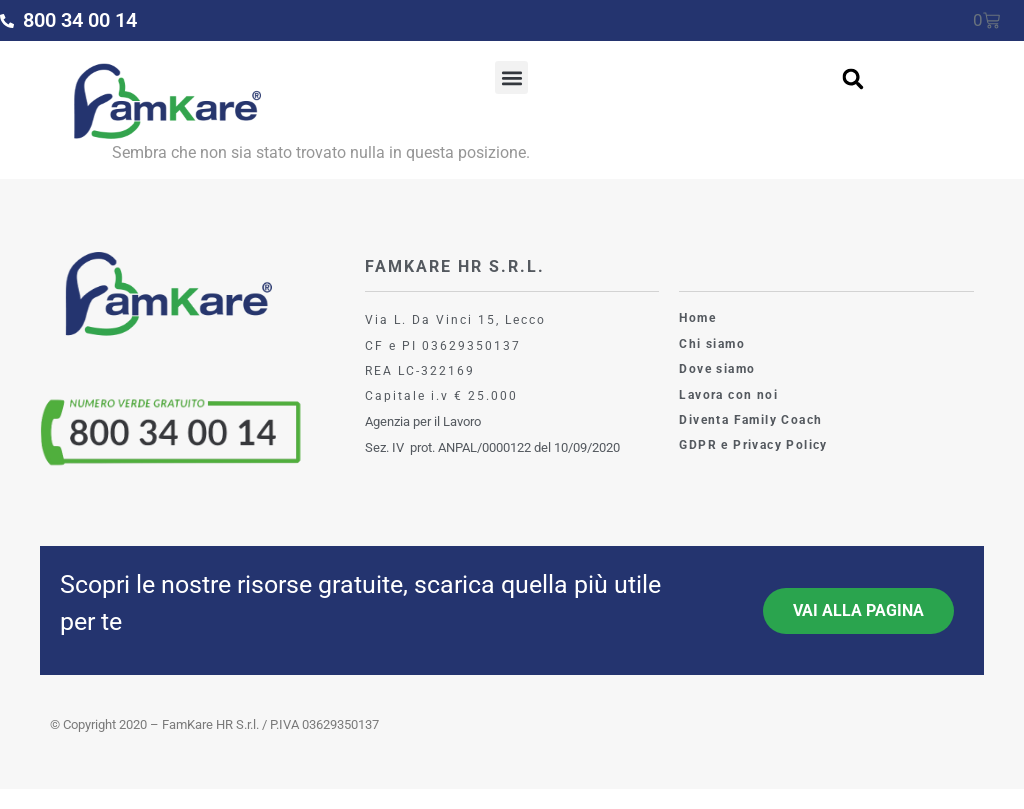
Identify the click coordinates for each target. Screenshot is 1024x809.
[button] (511, 77)
